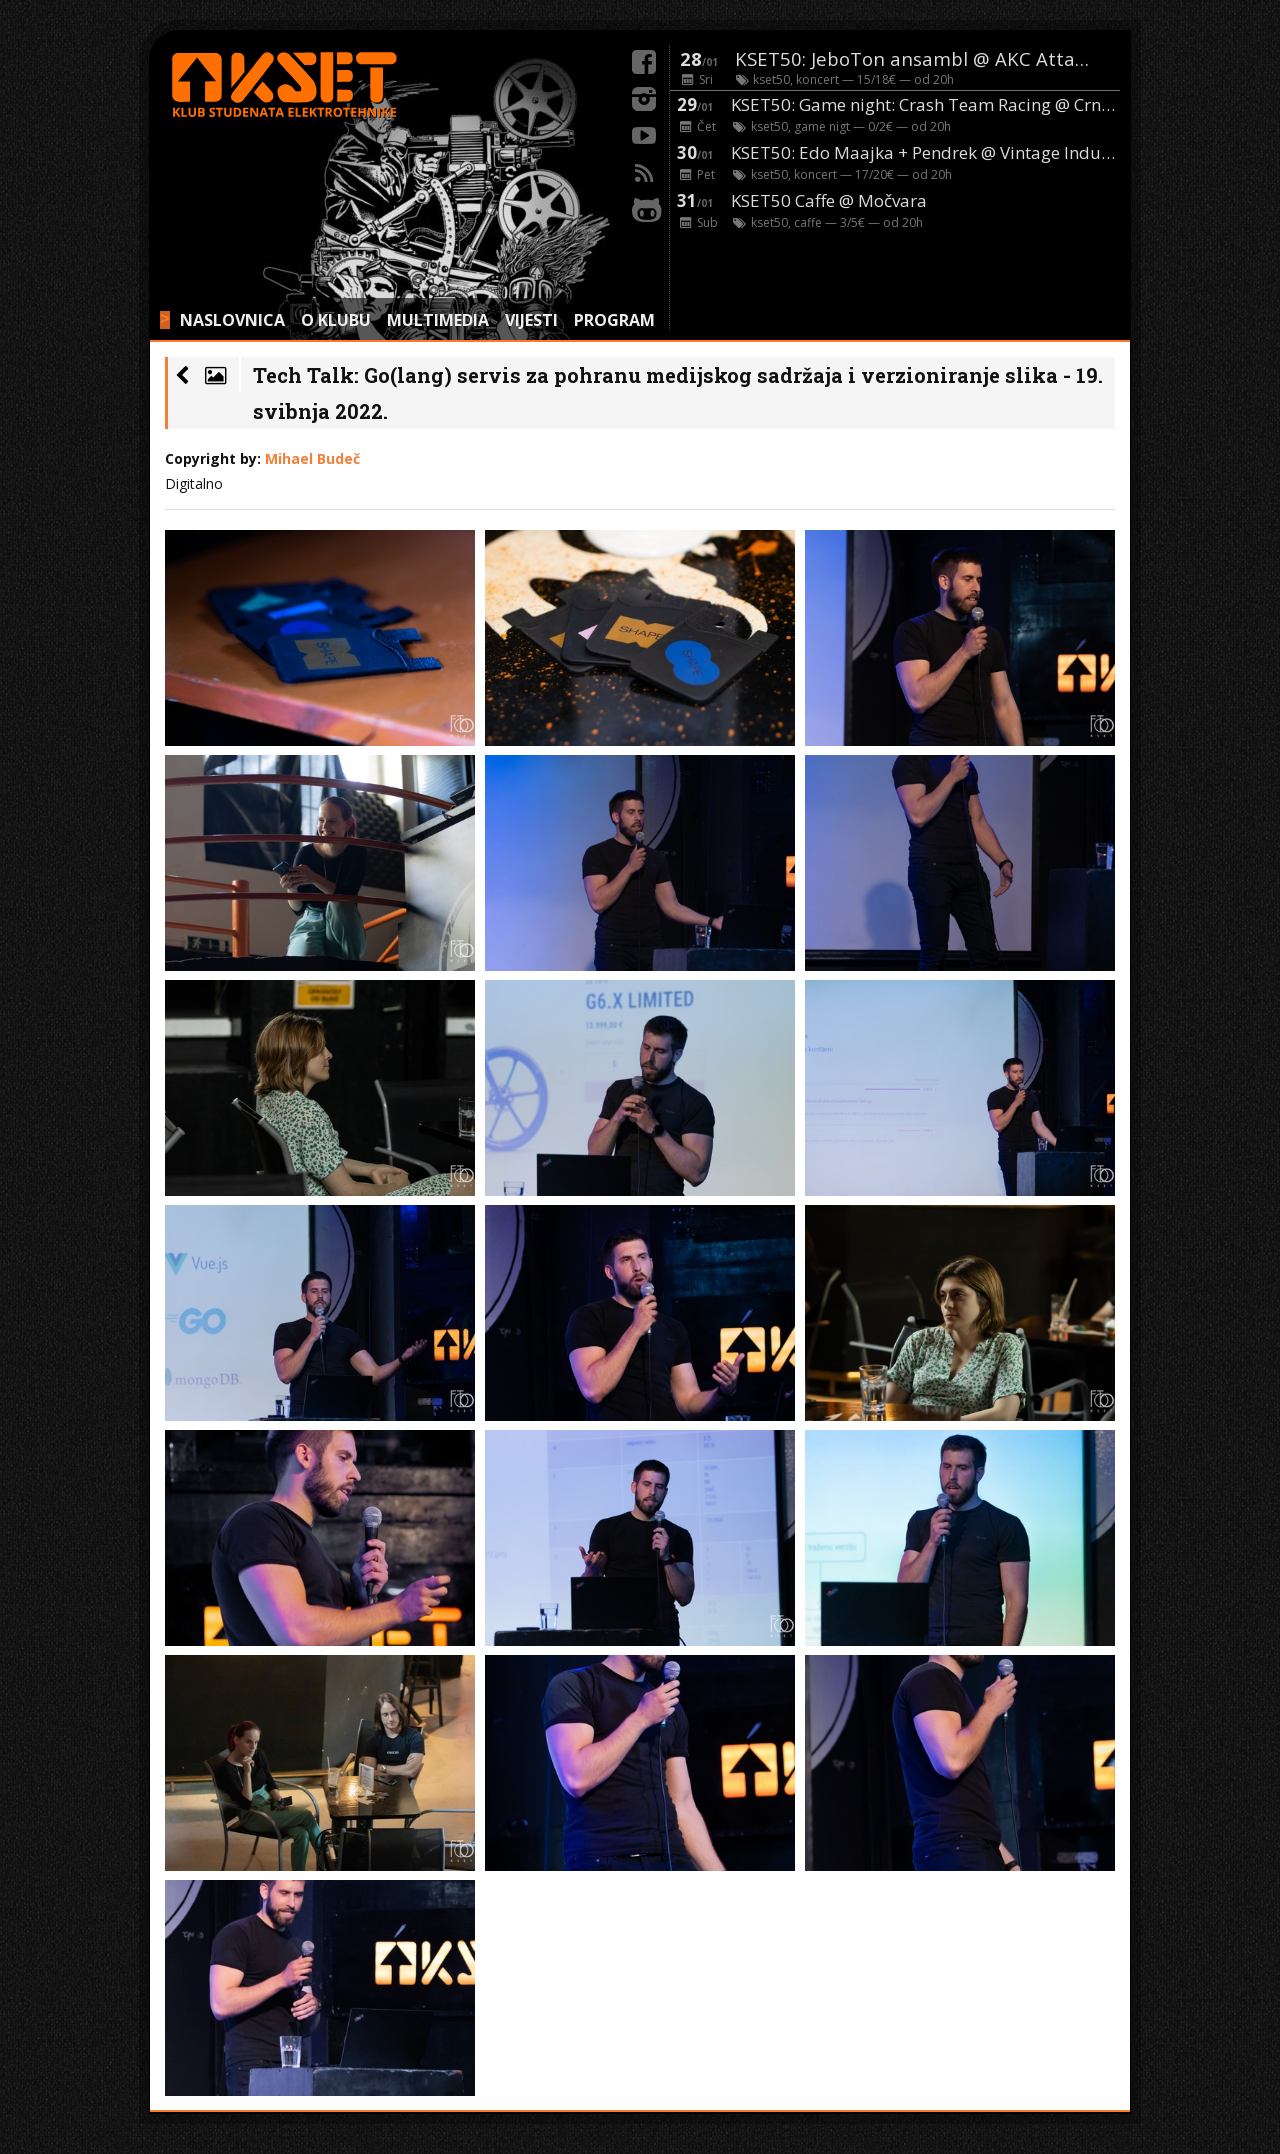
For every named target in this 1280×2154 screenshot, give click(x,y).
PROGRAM (614, 320)
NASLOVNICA (232, 320)
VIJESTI (531, 320)
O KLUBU (336, 320)
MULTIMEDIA (438, 320)
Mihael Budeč (312, 458)
